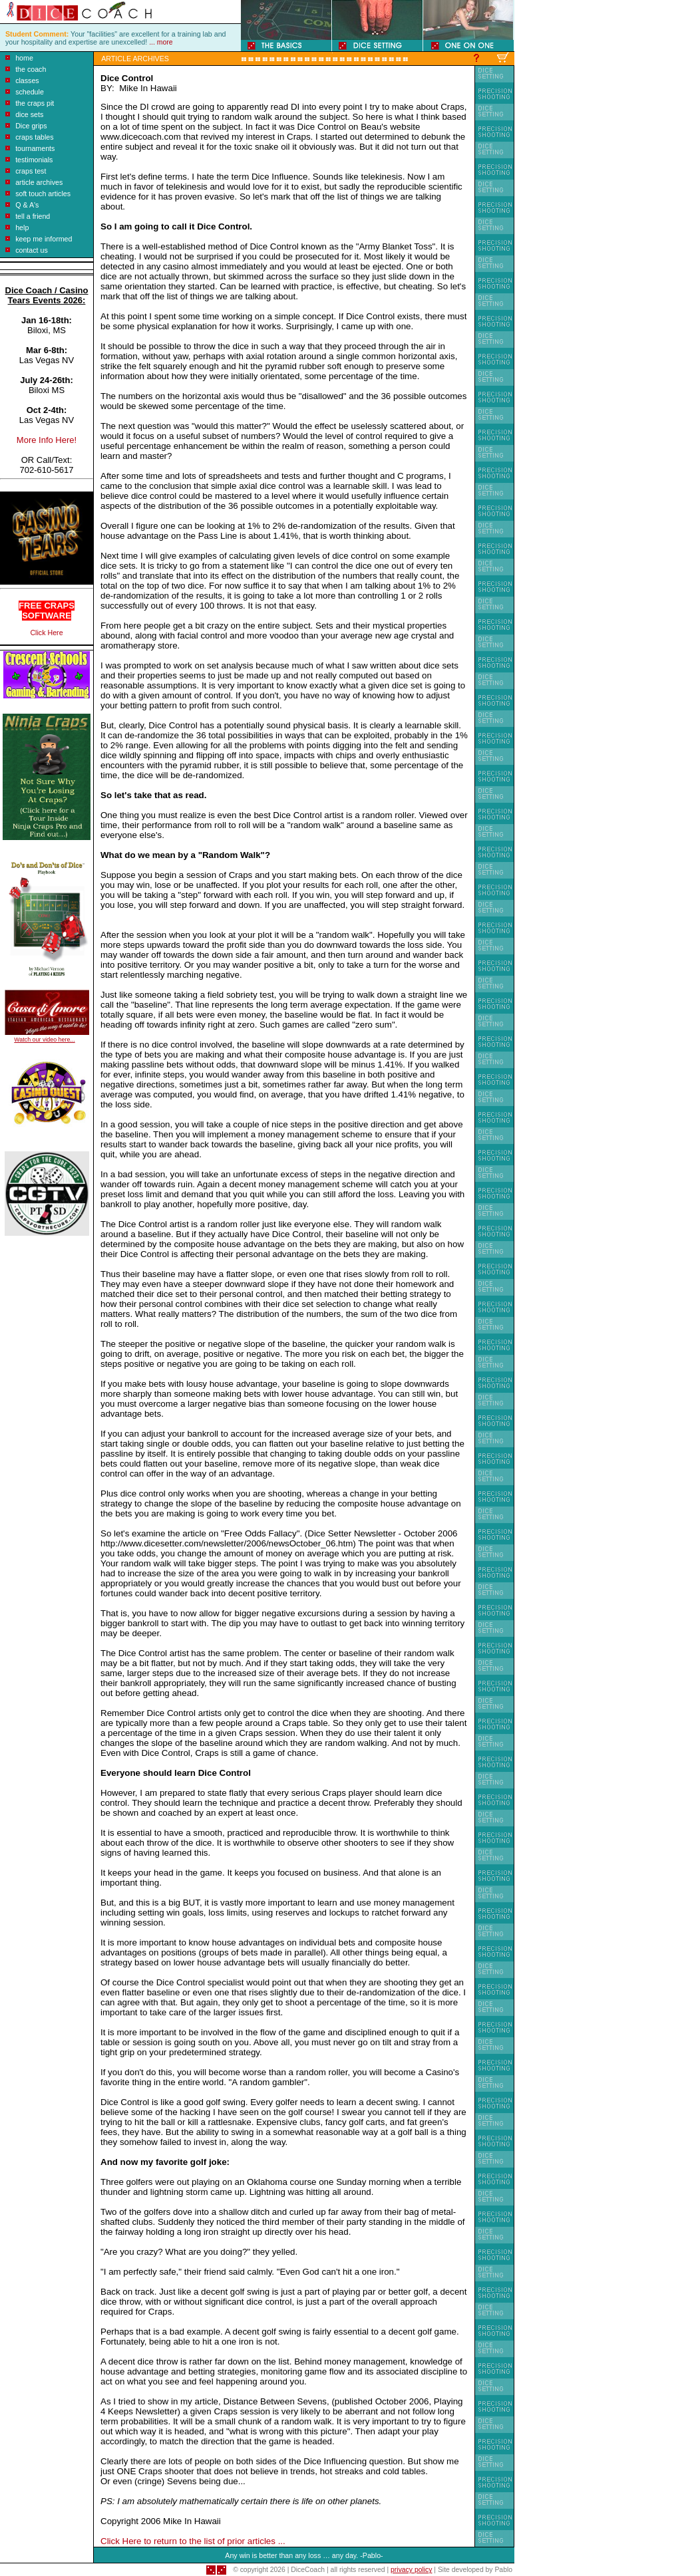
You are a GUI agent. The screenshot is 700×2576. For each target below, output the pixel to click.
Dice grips (31, 126)
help (22, 227)
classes (27, 80)
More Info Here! (47, 440)
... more (160, 42)
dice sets (29, 114)
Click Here (46, 633)
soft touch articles (43, 194)
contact (26, 250)
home (24, 58)
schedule (29, 92)
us (43, 250)
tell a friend (32, 216)
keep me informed (43, 239)
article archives (39, 182)
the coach (30, 69)
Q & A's (27, 205)
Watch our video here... (44, 1039)
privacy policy (411, 2569)
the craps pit (34, 103)
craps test (30, 171)
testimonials (34, 160)
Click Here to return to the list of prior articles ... (192, 2541)
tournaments (35, 148)
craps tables (34, 137)
